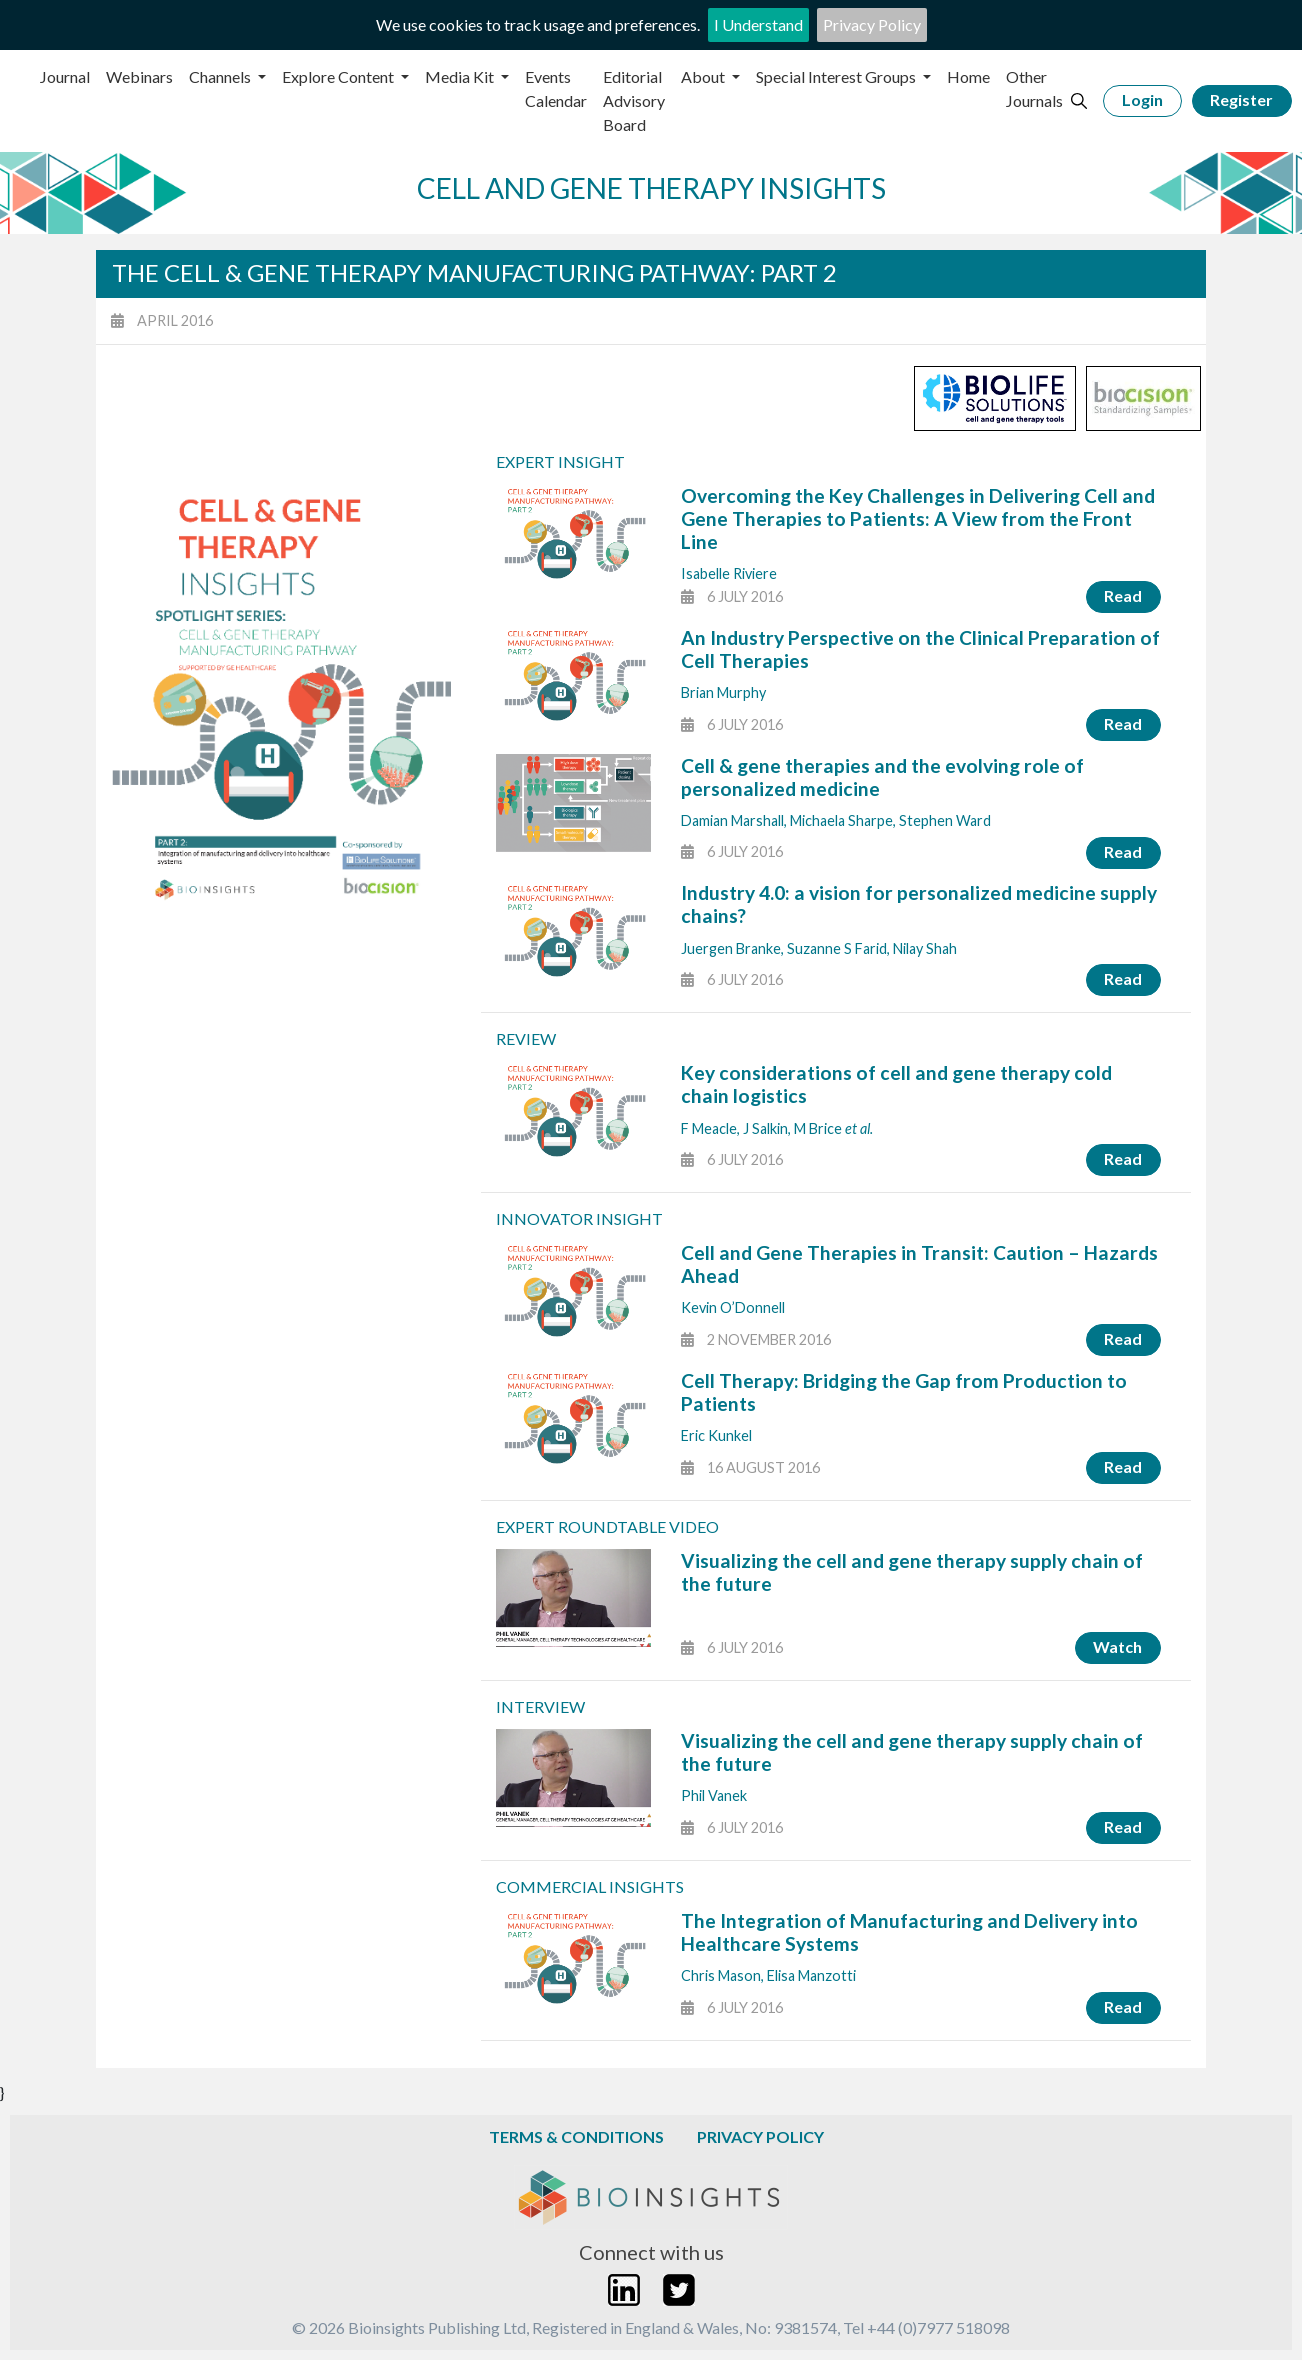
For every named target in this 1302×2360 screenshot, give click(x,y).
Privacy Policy (872, 24)
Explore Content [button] (339, 76)
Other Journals (1034, 88)
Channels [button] (221, 76)
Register (1241, 99)
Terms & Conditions (576, 2136)
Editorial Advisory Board (634, 100)
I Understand (758, 24)
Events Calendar (556, 88)
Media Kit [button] (461, 76)
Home (968, 76)
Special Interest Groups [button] (837, 76)
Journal (65, 76)
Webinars (139, 76)
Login (1142, 99)
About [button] (704, 76)
